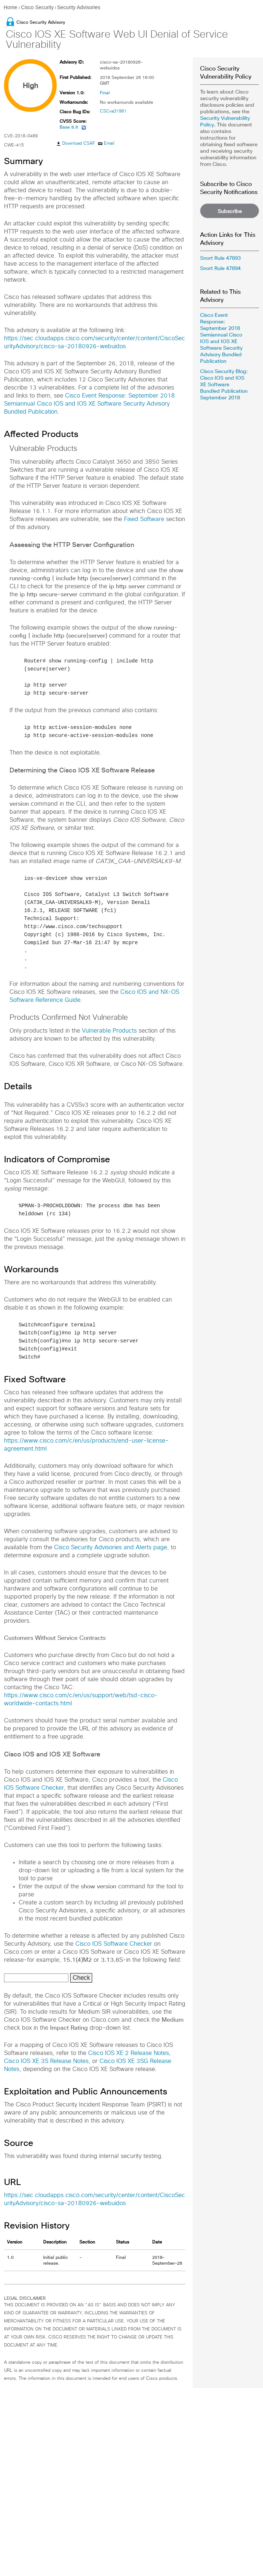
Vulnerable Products (109, 1031)
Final (105, 93)
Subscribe (230, 211)
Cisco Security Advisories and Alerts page (110, 1547)
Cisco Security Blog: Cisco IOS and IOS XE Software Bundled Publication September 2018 (224, 384)
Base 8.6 (69, 127)
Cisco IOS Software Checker (113, 1944)
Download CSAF (78, 143)
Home (11, 7)
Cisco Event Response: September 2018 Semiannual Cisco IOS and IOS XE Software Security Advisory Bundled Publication (89, 404)
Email (109, 143)
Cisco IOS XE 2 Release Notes (128, 2053)
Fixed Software (144, 519)
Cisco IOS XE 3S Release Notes (46, 2061)
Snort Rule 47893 (220, 258)
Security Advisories (78, 7)
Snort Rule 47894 (220, 268)
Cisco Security (37, 7)
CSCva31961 (113, 111)
